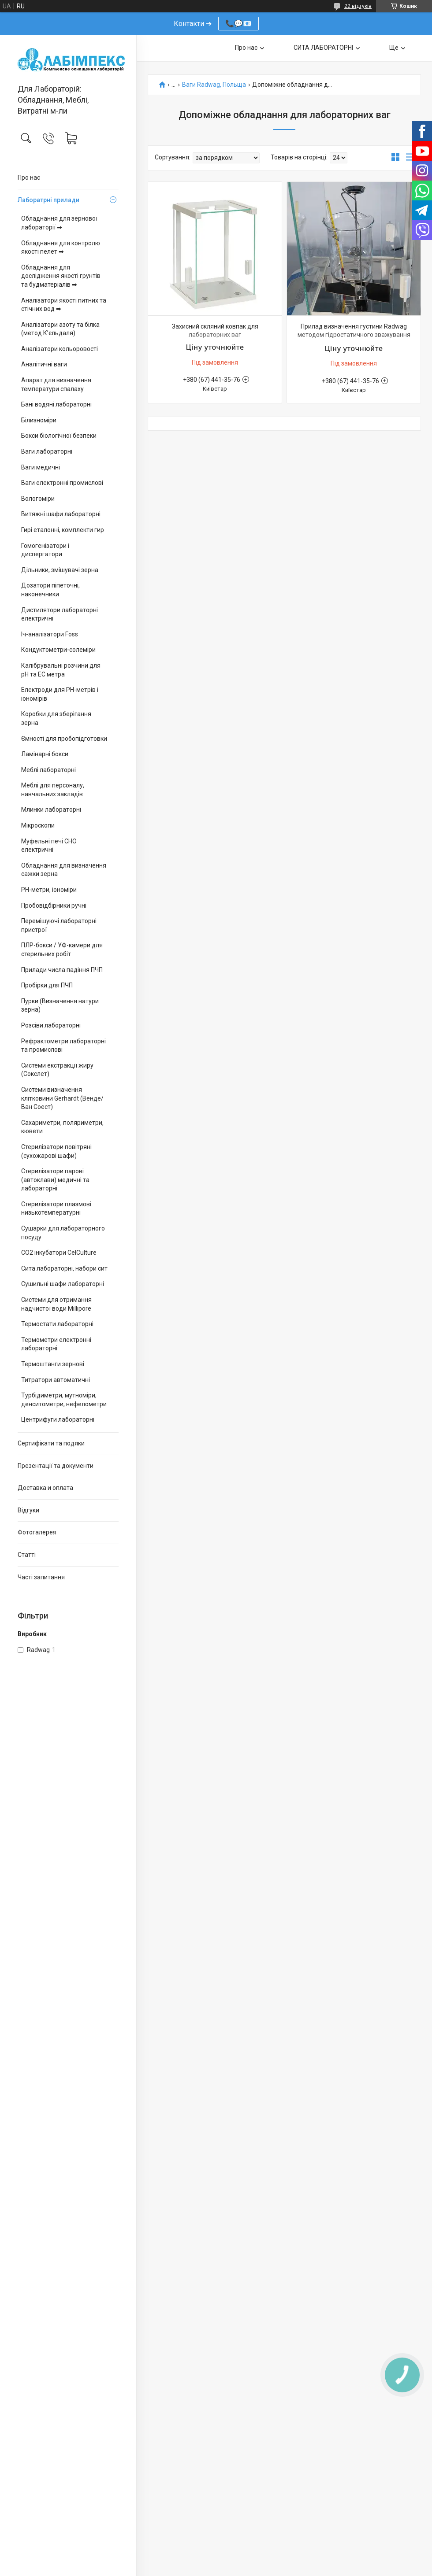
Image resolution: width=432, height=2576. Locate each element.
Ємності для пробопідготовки (64, 738)
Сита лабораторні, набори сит (64, 1268)
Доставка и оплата (45, 1487)
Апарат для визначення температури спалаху (56, 384)
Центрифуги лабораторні (57, 1419)
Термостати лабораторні (57, 1323)
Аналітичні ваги (44, 364)
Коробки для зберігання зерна (56, 718)
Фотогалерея (37, 1532)
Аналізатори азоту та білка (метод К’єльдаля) (60, 329)
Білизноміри (38, 420)
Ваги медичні (40, 467)
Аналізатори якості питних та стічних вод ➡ (63, 305)
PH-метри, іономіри (49, 889)
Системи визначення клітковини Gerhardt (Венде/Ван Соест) (62, 1098)
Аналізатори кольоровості (59, 348)
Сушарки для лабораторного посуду (63, 1233)
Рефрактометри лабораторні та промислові (63, 1045)
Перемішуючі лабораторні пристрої (59, 925)
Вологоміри (38, 498)
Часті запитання (41, 1577)
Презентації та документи (55, 1465)
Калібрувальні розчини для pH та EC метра (61, 670)
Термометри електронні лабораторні (56, 1344)
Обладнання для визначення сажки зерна (63, 870)
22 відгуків (358, 6)
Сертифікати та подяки (51, 1443)
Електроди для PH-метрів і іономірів (59, 694)
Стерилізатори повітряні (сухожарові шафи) (56, 1151)
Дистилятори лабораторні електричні (59, 614)
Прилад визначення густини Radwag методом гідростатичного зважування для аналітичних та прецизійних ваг (354, 335)
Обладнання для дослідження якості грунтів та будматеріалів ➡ (61, 276)
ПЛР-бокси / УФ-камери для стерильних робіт (62, 949)
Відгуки (28, 1510)
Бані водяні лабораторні (56, 404)
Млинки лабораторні (51, 809)
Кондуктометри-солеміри (58, 649)
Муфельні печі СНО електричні (49, 846)
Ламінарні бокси (44, 754)
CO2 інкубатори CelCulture (59, 1252)
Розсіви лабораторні (51, 1025)
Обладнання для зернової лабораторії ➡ (59, 223)
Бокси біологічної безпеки (59, 435)
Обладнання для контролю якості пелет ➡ (60, 247)
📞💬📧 (238, 23)
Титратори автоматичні (55, 1379)
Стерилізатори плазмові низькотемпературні (56, 1208)
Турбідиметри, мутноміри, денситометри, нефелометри (64, 1400)
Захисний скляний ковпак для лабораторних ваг (215, 331)
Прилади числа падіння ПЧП (62, 969)
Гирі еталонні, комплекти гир (62, 529)
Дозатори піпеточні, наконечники (50, 590)
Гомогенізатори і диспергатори (45, 550)
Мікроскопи (38, 825)
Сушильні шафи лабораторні (62, 1283)
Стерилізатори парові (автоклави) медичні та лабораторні (55, 1180)
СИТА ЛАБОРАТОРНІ (323, 47)
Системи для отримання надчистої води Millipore (56, 1304)
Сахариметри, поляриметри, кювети (62, 1127)
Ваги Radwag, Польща (214, 84)
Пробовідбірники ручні (53, 905)
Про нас (29, 177)
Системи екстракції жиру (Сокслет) (57, 1070)
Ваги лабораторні (46, 451)
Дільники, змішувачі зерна (59, 569)
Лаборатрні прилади (48, 199)
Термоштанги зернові (52, 1363)
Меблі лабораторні (48, 769)
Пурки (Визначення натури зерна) (60, 1005)
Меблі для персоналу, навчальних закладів (52, 790)
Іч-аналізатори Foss (49, 634)
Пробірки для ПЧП (47, 985)
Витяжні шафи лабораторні (61, 513)
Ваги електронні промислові (62, 482)
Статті (27, 1554)
